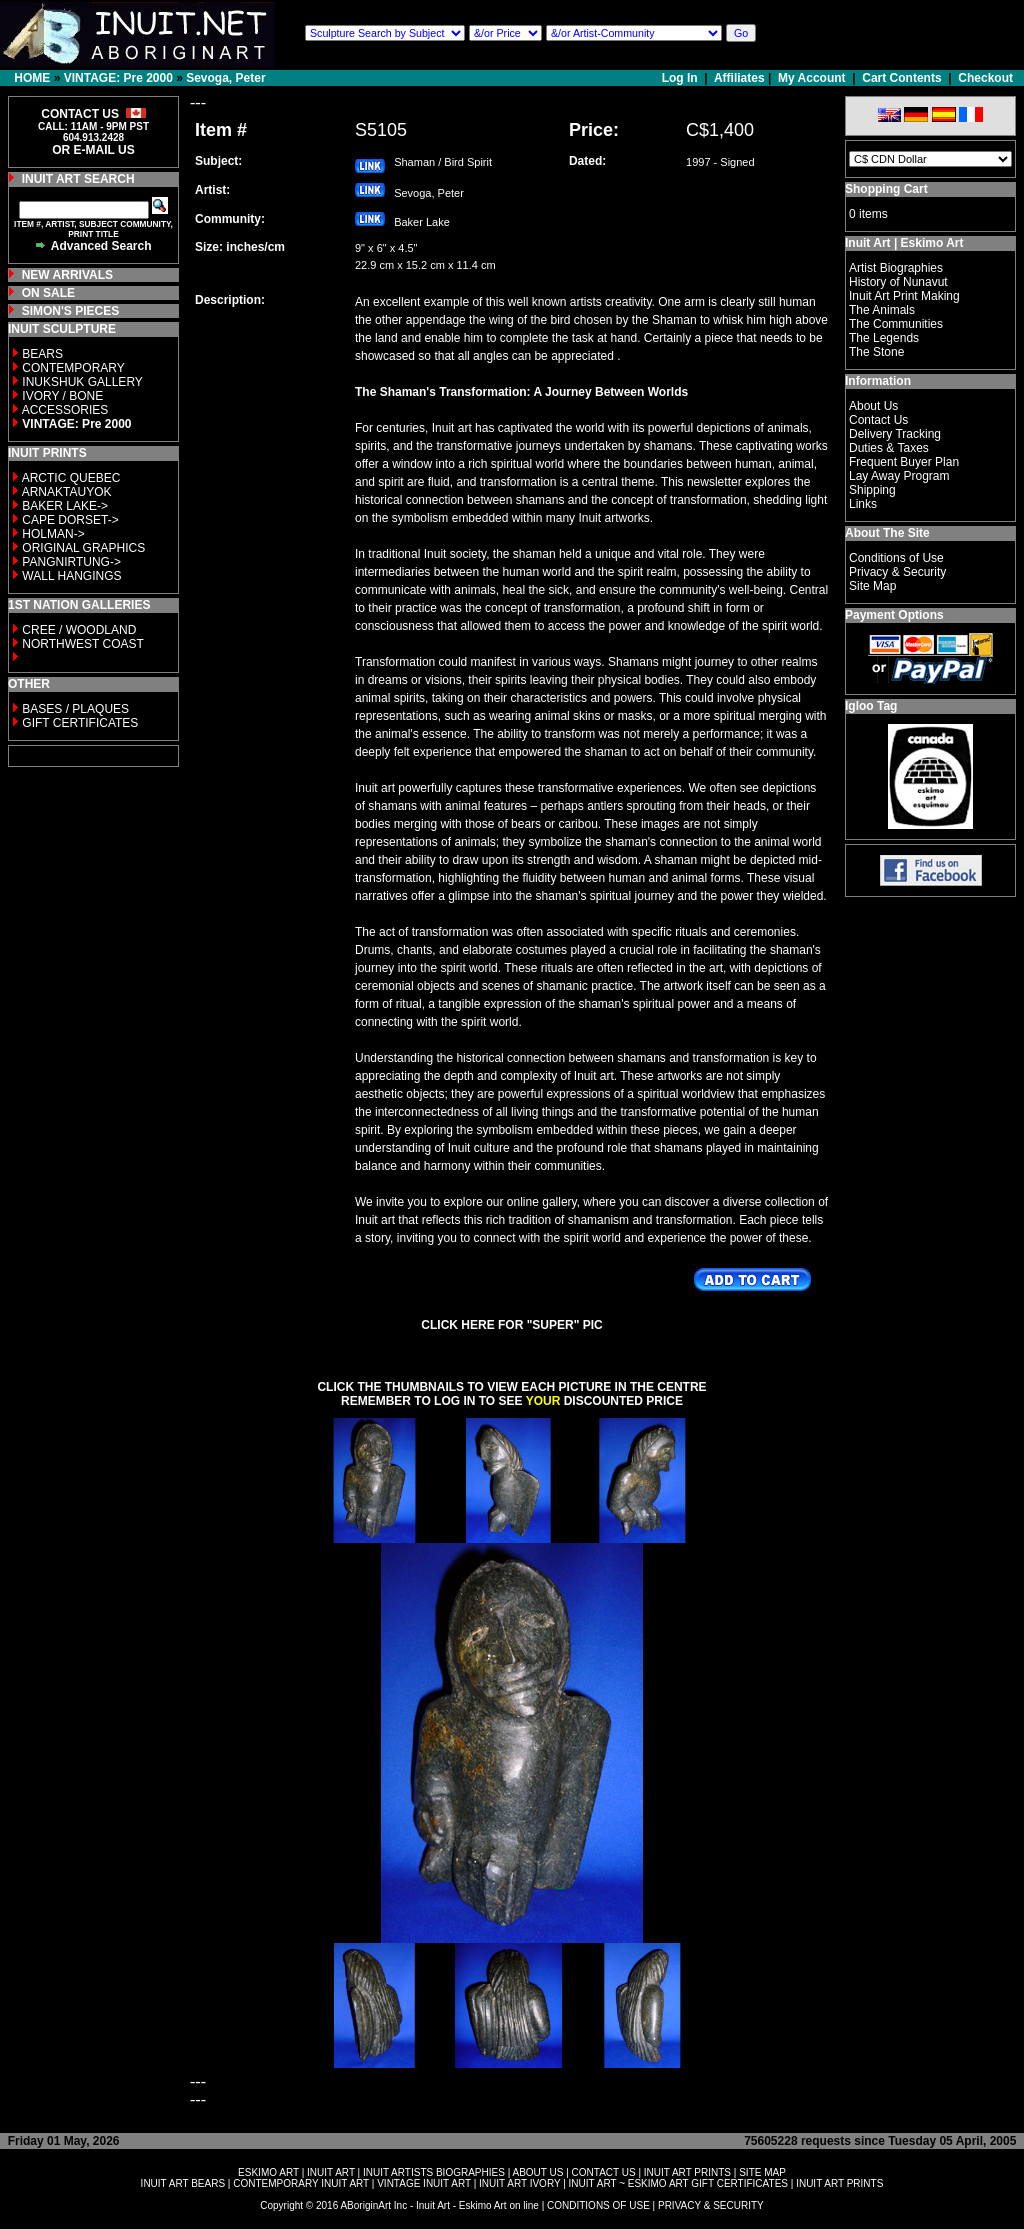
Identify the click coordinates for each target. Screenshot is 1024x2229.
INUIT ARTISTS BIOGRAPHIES (434, 2172)
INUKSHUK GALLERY (82, 382)
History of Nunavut (898, 282)
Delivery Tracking (895, 434)
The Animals (882, 310)
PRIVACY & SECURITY (711, 2205)
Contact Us (878, 420)
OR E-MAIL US (93, 150)
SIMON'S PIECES (71, 311)
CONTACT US (604, 2172)
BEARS (42, 354)
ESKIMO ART (268, 2172)
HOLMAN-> (53, 534)
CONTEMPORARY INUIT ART (301, 2183)
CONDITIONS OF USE (598, 2205)
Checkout (985, 78)
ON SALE (48, 293)
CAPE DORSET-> (70, 520)
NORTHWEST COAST (81, 644)
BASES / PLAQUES (75, 709)
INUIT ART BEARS (183, 2183)
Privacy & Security (897, 572)
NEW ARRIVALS (67, 275)
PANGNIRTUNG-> (71, 562)
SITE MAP (762, 2172)
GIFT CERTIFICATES (80, 723)
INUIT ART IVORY (519, 2183)
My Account (812, 78)
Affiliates (739, 78)
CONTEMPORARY (73, 368)
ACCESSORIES (65, 410)
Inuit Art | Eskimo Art (904, 243)
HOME (32, 78)
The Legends (884, 338)
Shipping (872, 490)
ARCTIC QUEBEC (71, 478)
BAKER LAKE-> (65, 506)
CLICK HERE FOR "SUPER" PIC (511, 1325)
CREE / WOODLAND (77, 630)
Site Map (872, 586)
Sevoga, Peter (225, 78)
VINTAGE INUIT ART (424, 2183)
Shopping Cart (886, 189)
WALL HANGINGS (71, 576)
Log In (681, 78)
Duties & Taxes (889, 448)
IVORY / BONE (62, 396)
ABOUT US (537, 2172)
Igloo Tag (871, 706)
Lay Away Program (899, 476)
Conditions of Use (896, 558)
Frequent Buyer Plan (904, 462)
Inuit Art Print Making (904, 296)
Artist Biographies (896, 268)
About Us (873, 406)
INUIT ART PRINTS (687, 2172)
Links (863, 504)
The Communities (896, 324)
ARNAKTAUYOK (67, 492)
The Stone (876, 352)
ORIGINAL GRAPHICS (83, 548)
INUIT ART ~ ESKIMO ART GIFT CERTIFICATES (678, 2183)
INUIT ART (331, 2172)
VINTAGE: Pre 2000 (118, 78)
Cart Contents (901, 78)
